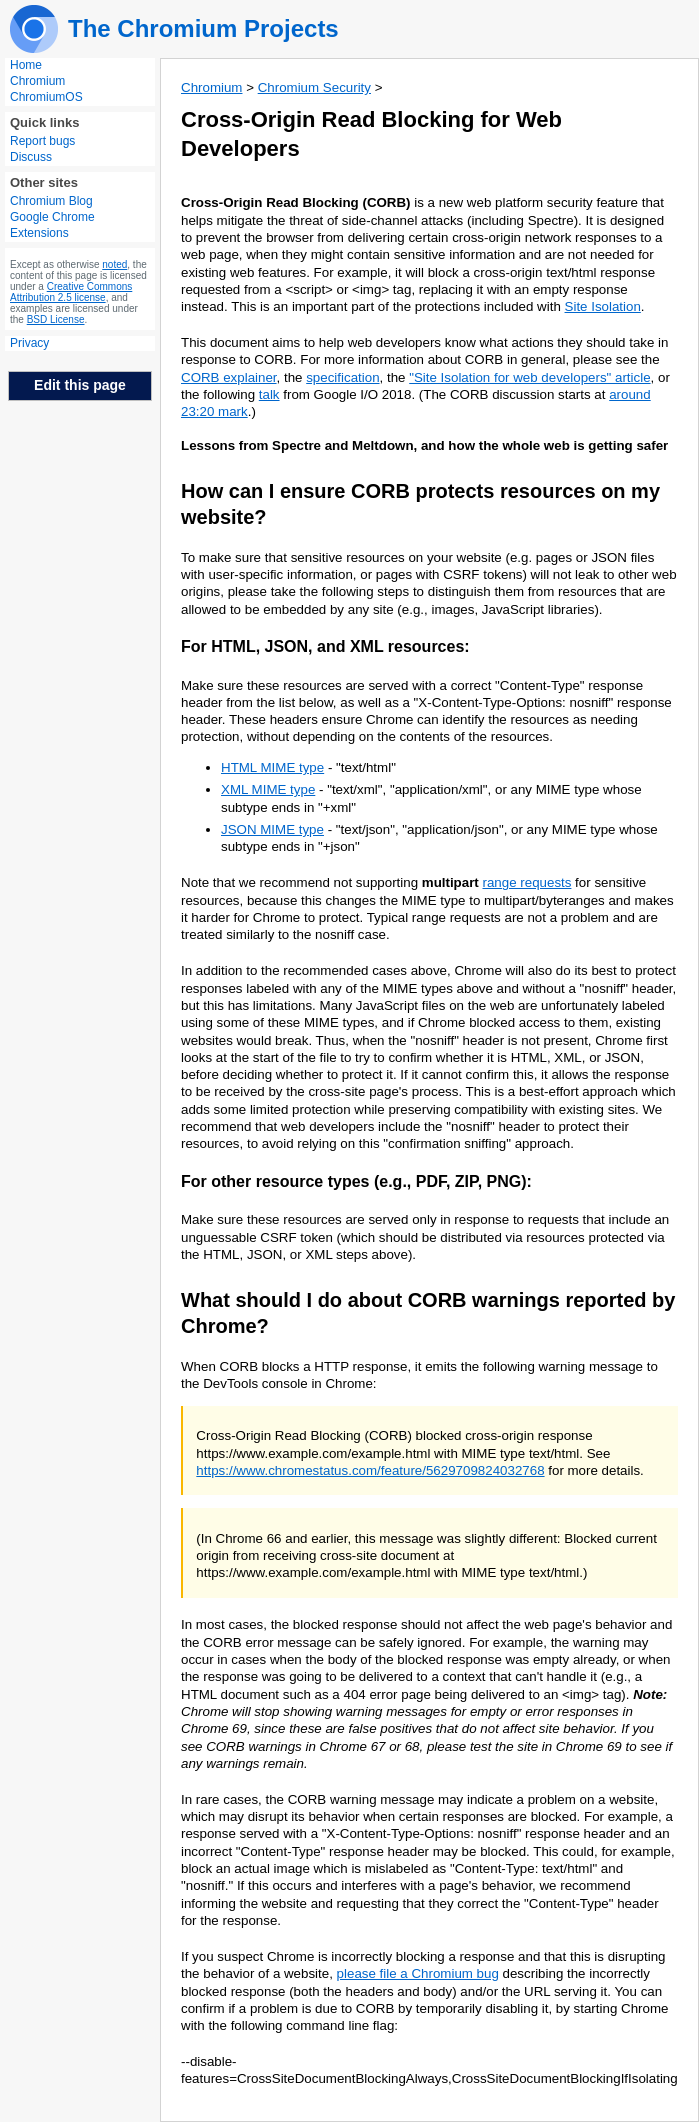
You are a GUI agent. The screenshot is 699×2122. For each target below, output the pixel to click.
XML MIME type (268, 789)
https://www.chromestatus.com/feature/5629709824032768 (370, 1470)
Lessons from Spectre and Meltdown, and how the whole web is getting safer (424, 445)
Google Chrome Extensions (52, 225)
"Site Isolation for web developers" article (529, 377)
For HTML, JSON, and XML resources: (325, 646)
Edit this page (80, 385)
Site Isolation (603, 306)
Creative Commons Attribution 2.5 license (71, 292)
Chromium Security (314, 87)
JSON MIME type (272, 829)
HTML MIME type (272, 767)
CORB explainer (229, 377)
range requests (527, 882)
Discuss (31, 157)
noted (114, 264)
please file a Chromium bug (418, 1973)
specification (342, 377)
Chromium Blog (51, 201)
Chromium (37, 81)
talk (269, 394)
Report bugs (42, 141)
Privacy (29, 343)
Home (26, 65)
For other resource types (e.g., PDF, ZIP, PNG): (356, 1181)
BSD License (56, 319)
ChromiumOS (46, 97)
